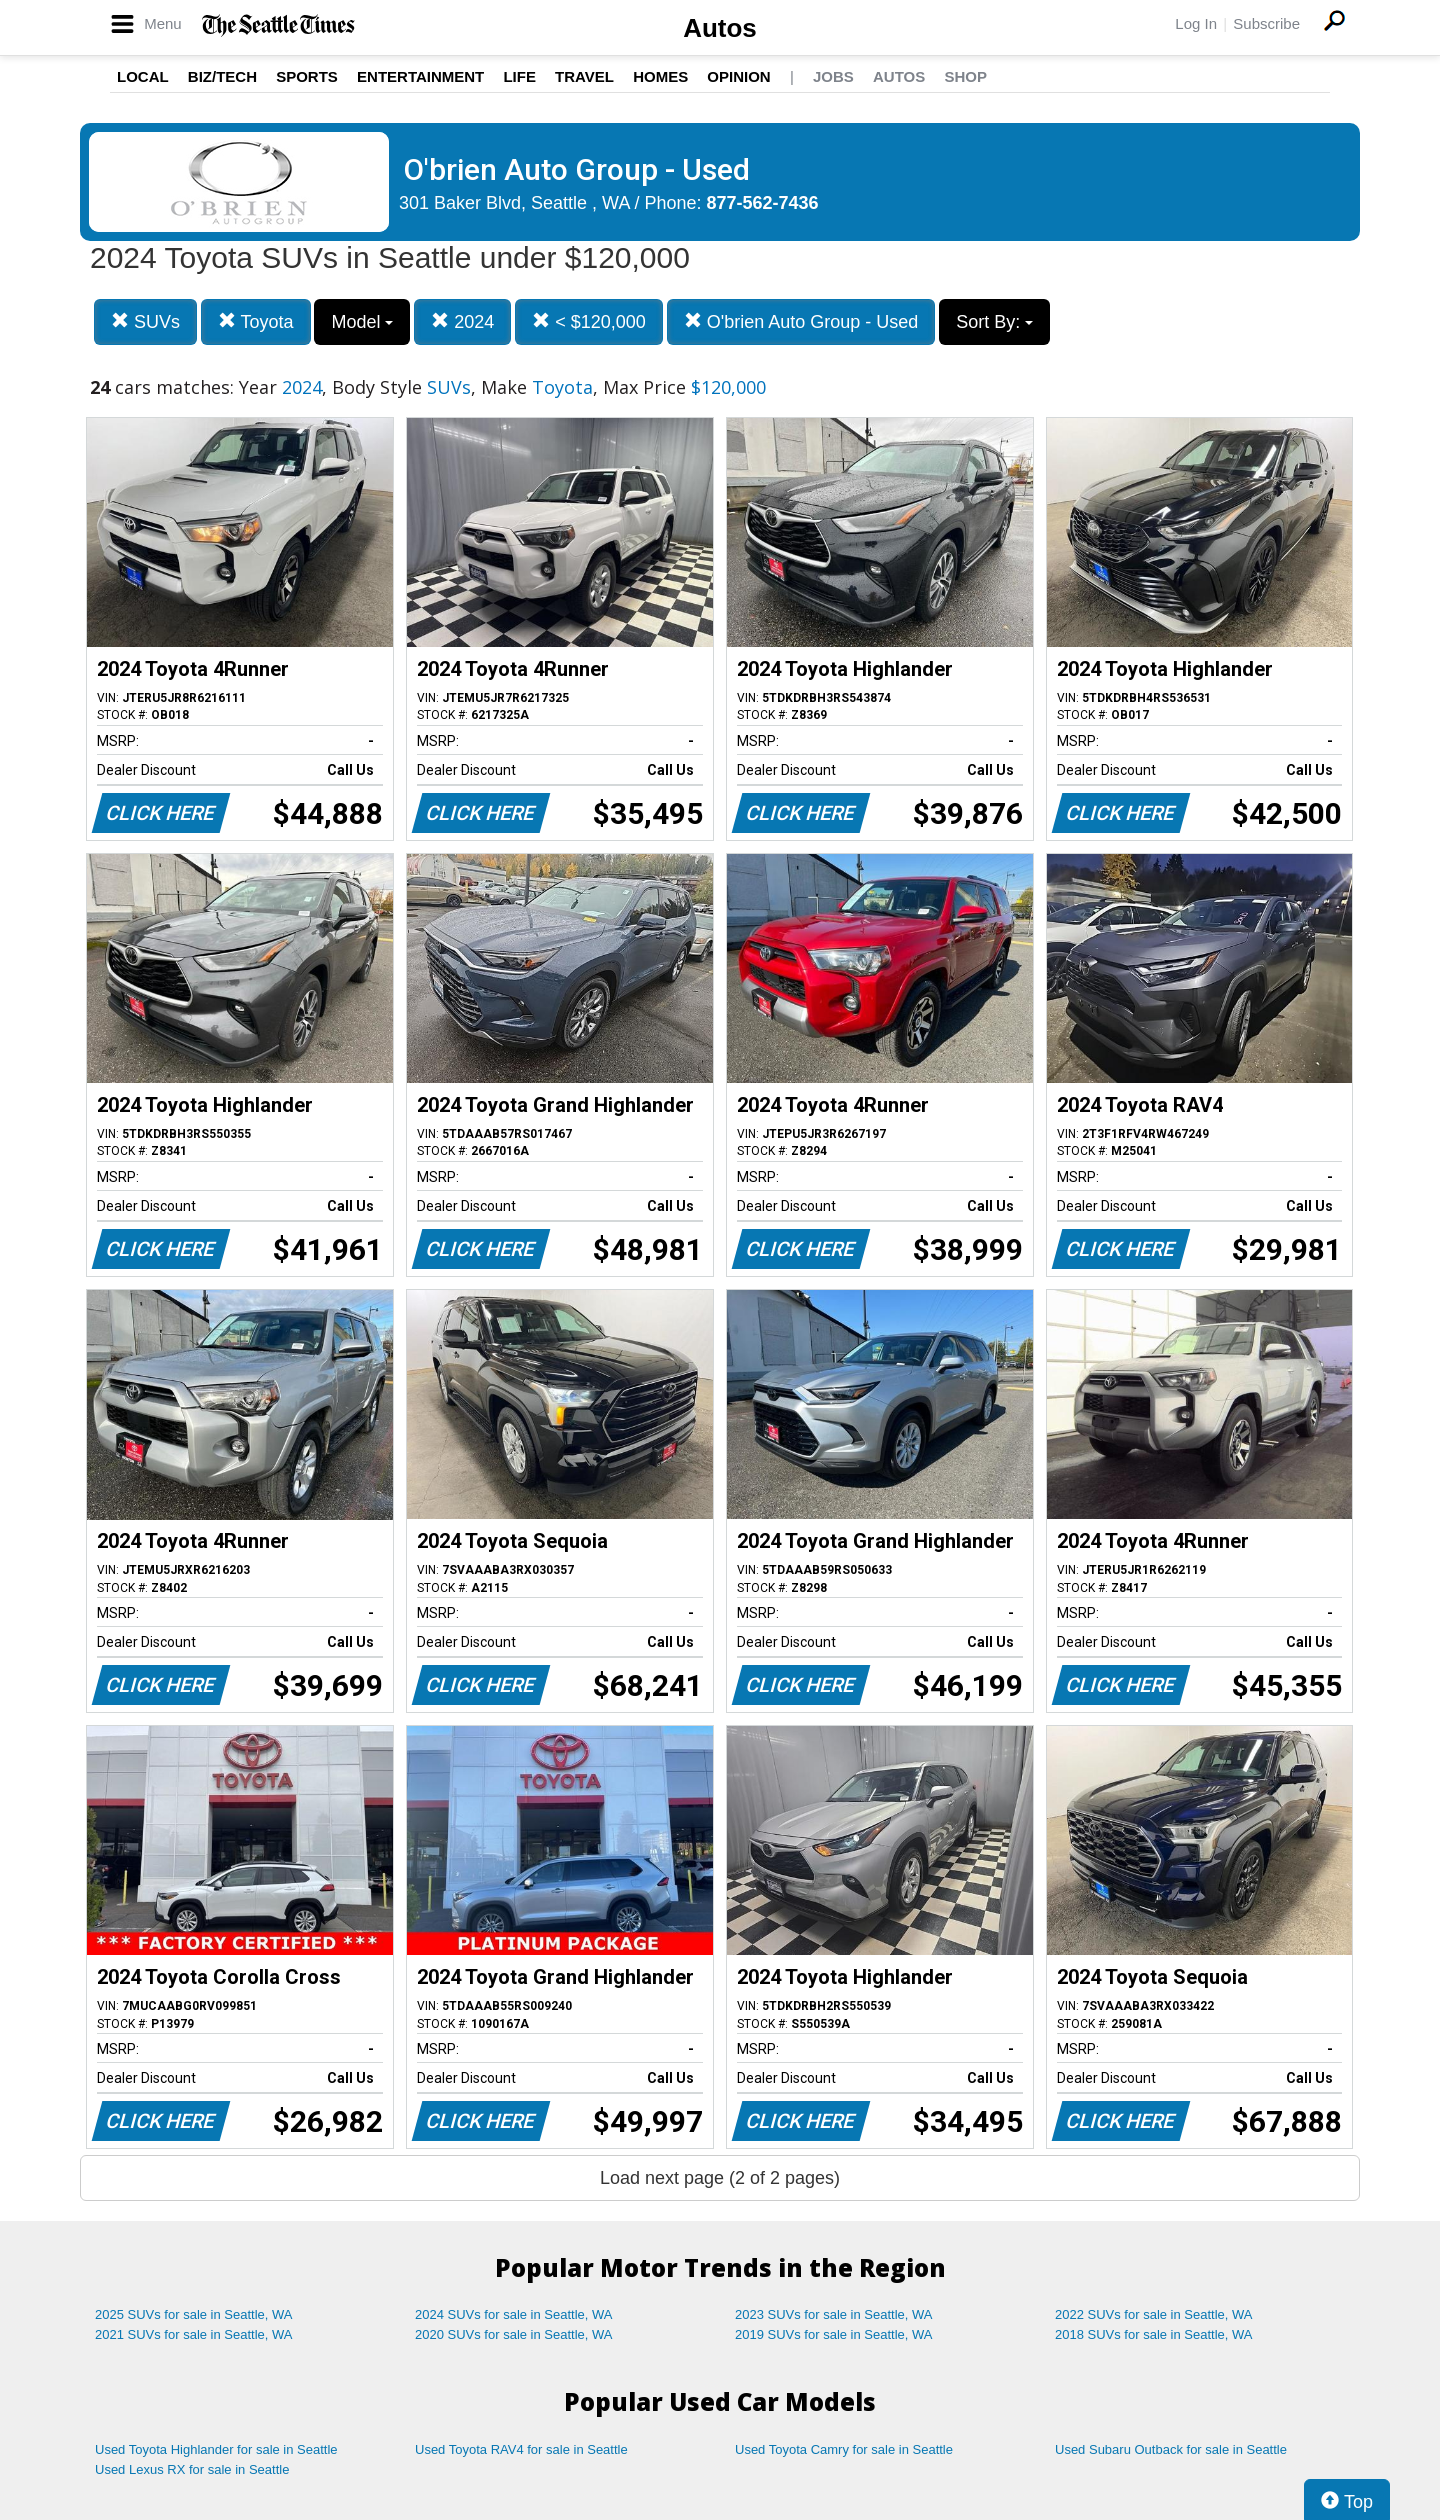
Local (143, 76)
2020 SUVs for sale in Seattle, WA (514, 2334)
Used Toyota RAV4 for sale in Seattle (521, 2449)
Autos (720, 28)
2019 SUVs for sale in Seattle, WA (834, 2334)
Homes (660, 76)
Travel (584, 76)
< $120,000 (589, 321)
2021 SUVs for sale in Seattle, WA (194, 2334)
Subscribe (1266, 23)
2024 (462, 321)
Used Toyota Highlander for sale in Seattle (216, 2449)
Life (519, 76)
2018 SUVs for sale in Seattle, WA (1154, 2334)
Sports (307, 76)
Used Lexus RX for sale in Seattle (192, 2469)
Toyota (256, 321)
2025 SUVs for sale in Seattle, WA (194, 2314)
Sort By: (994, 322)
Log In (1196, 23)
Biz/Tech (222, 76)
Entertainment (420, 76)
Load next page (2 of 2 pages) (720, 2178)
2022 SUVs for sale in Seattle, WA (1154, 2314)
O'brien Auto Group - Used (801, 321)
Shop (965, 76)
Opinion (738, 76)
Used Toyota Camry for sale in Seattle (844, 2449)
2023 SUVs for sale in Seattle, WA (834, 2314)
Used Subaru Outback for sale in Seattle (1171, 2449)
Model (362, 322)
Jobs (833, 76)
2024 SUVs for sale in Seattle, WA (514, 2314)
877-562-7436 (763, 203)
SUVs (145, 321)
